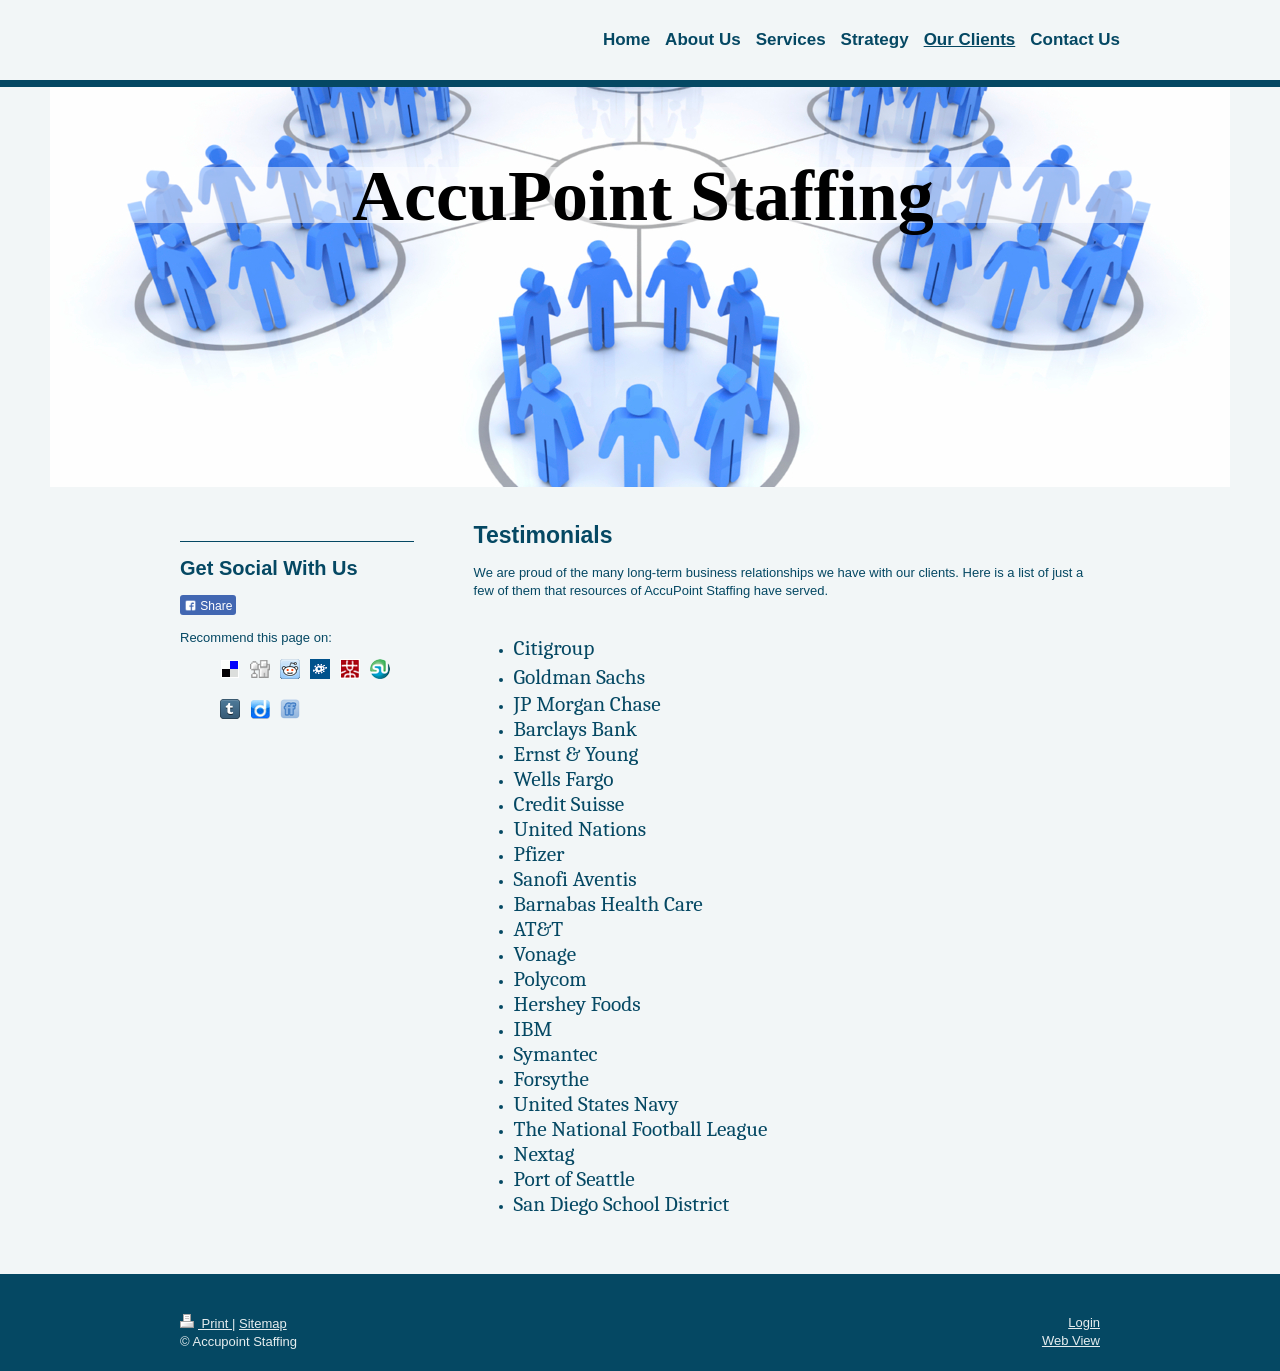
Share (208, 606)
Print (206, 1323)
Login (1084, 1322)
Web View (1071, 1340)
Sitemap (263, 1323)
